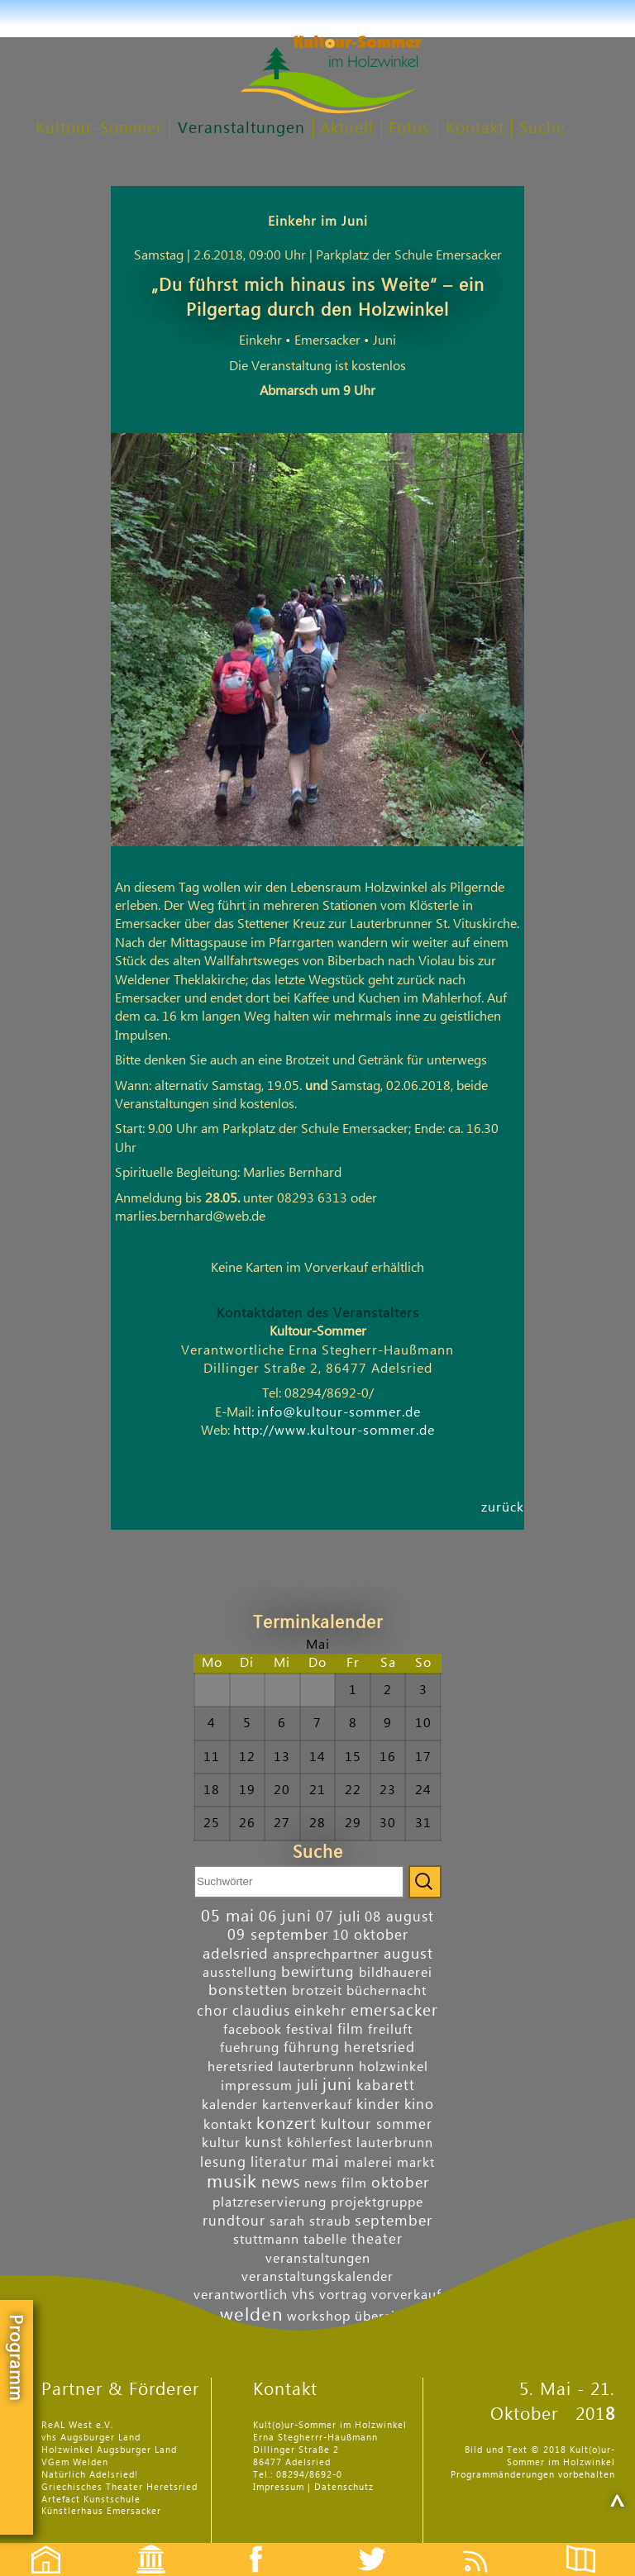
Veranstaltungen (241, 128)
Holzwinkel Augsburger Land (109, 2450)
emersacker (394, 2010)
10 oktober (370, 1935)
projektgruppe (377, 2202)
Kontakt (475, 128)
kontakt (227, 2125)
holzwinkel (393, 2067)
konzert (286, 2124)
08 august (399, 1917)
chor (212, 2011)
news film (335, 2183)
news (280, 2182)
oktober (400, 2183)
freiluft (390, 2029)
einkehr (320, 2011)
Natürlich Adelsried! (89, 2475)
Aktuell (347, 128)
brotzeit (317, 1991)
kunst (264, 2142)
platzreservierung (269, 2202)
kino (419, 2104)
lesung (223, 2162)
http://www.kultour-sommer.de (334, 1430)
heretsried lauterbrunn (281, 2067)
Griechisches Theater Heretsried (119, 2487)
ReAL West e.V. (77, 2425)
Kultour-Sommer (99, 128)
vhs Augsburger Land (91, 2438)
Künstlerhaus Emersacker (101, 2511)
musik (232, 2182)
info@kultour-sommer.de (339, 1412)
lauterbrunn (394, 2143)
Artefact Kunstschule (91, 2500)
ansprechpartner (326, 1954)
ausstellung (240, 1972)
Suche (542, 128)
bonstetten (248, 1990)
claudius (261, 2011)
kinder (378, 2104)
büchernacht (386, 1991)
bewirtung (318, 1972)
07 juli (338, 1917)
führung (312, 2047)
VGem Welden (74, 2462)
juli (307, 2085)
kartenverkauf (307, 2105)
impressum (257, 2086)
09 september (277, 1935)
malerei (368, 2163)
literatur (279, 2162)
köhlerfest (319, 2143)
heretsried (379, 2047)
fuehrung (249, 2048)
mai (326, 2161)
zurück (502, 1507)
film (350, 2029)
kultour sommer (376, 2124)
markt (416, 2163)
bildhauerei (395, 1972)
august (408, 1954)
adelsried (236, 1954)
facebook (252, 2029)
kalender (230, 2105)
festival (309, 2029)
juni (337, 2085)
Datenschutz (344, 2487)
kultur (221, 2143)
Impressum (278, 2487)
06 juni (285, 1916)
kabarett (385, 2085)
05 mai (228, 1916)
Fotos (409, 128)
